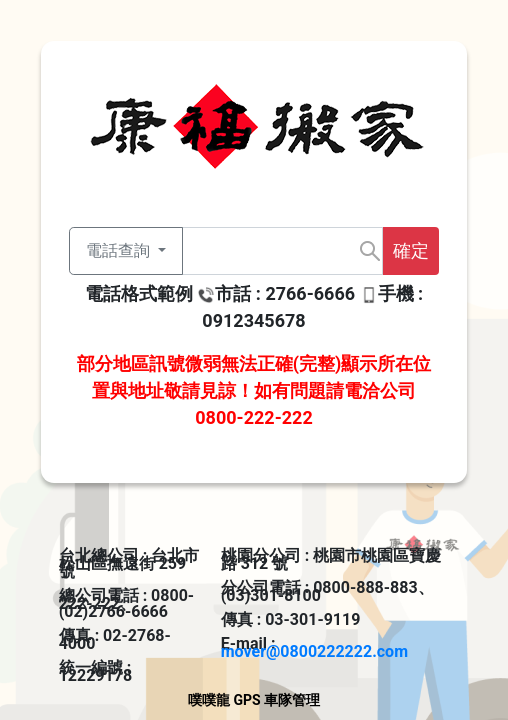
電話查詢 (120, 250)
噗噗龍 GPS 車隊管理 (254, 700)
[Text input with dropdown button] (282, 251)
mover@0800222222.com (314, 651)
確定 (411, 250)
